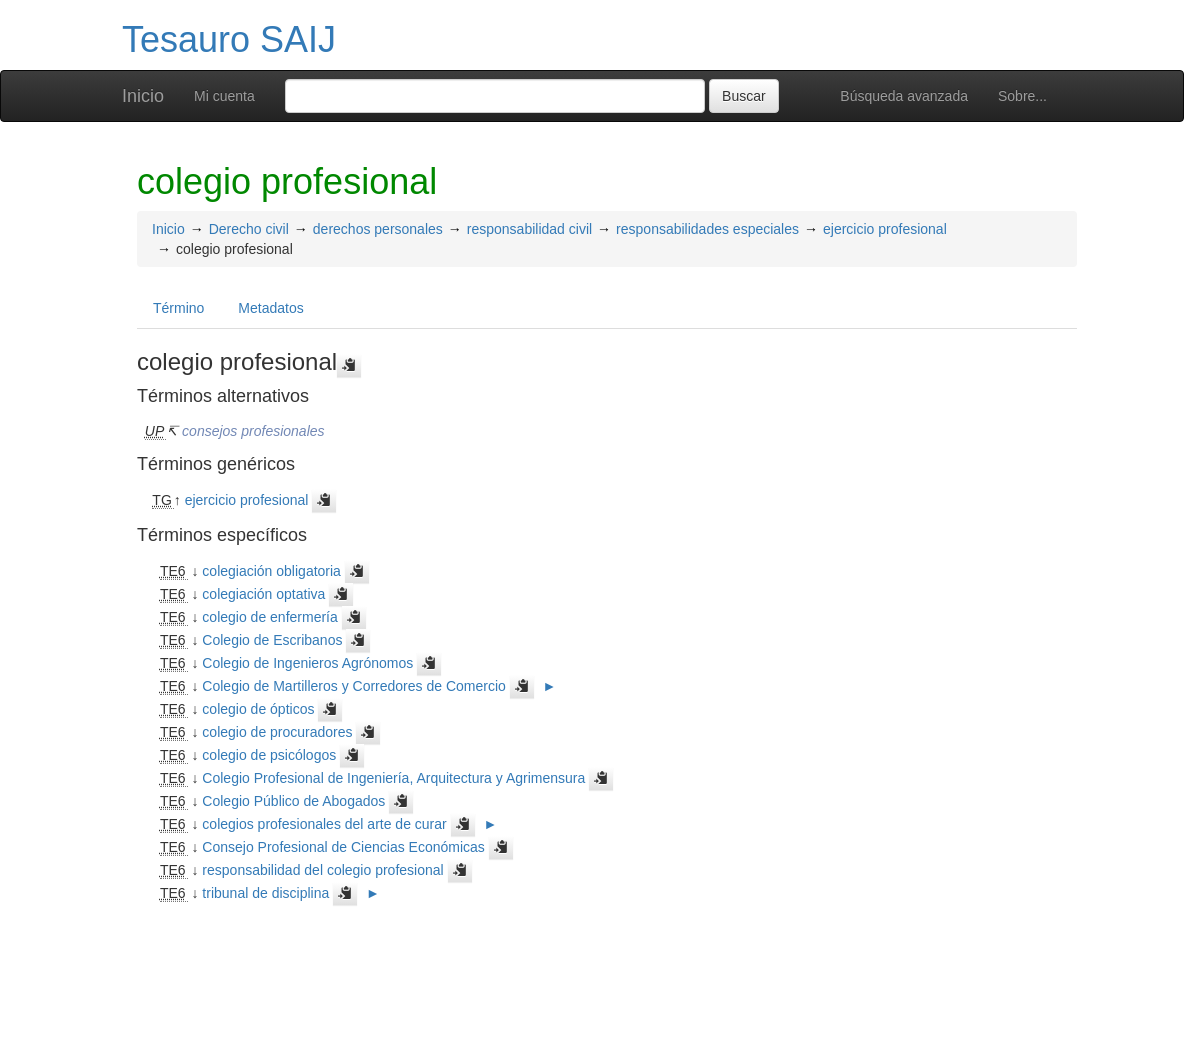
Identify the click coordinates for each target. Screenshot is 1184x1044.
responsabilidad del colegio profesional (322, 870)
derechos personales (378, 229)
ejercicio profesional (885, 229)
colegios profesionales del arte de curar (324, 824)
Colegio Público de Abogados (293, 801)
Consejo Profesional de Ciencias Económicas (343, 847)
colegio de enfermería (269, 617)
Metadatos (270, 308)
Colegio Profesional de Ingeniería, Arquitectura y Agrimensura (393, 778)
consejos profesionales (253, 431)
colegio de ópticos (258, 709)
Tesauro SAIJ (229, 39)
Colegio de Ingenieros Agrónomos (307, 663)
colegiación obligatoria (271, 571)
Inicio (143, 96)
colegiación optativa (263, 594)
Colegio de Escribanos (272, 640)
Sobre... (1022, 96)
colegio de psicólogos (269, 755)
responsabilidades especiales (707, 229)
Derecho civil (249, 229)
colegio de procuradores (277, 732)
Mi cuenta (224, 96)
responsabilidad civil (529, 229)
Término (178, 308)
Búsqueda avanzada (904, 96)
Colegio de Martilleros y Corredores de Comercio (353, 686)
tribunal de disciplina (265, 893)
